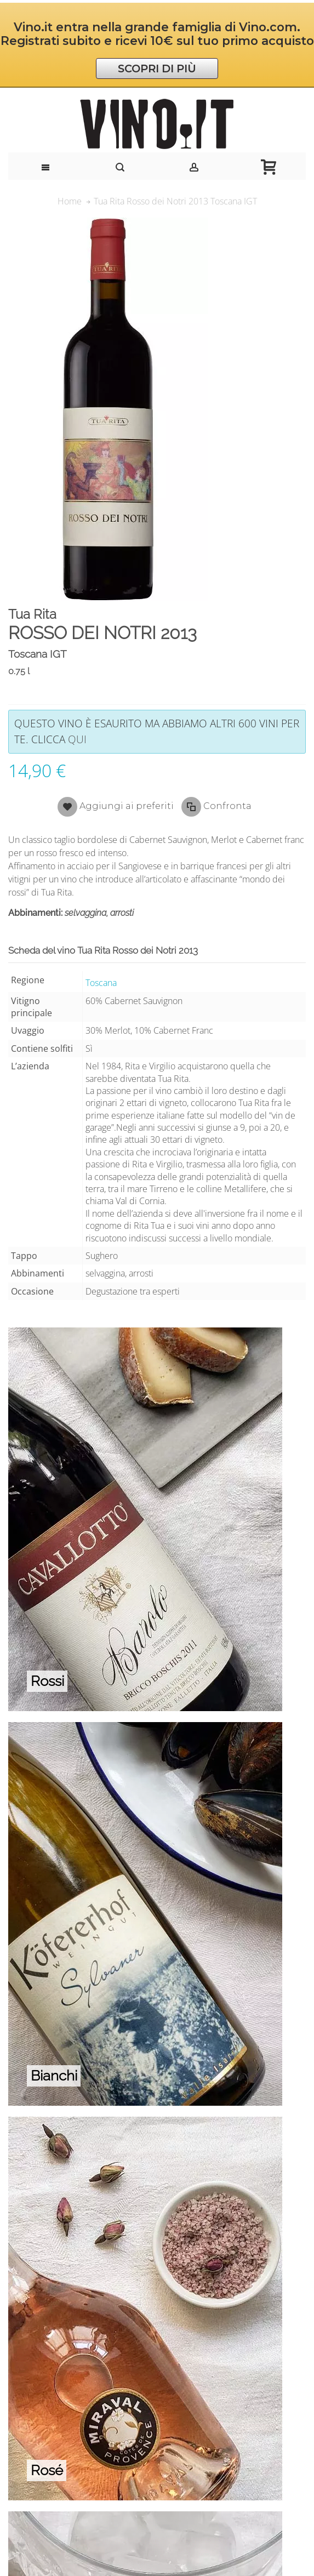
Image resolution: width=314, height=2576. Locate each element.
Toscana (101, 983)
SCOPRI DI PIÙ (157, 68)
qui (77, 739)
